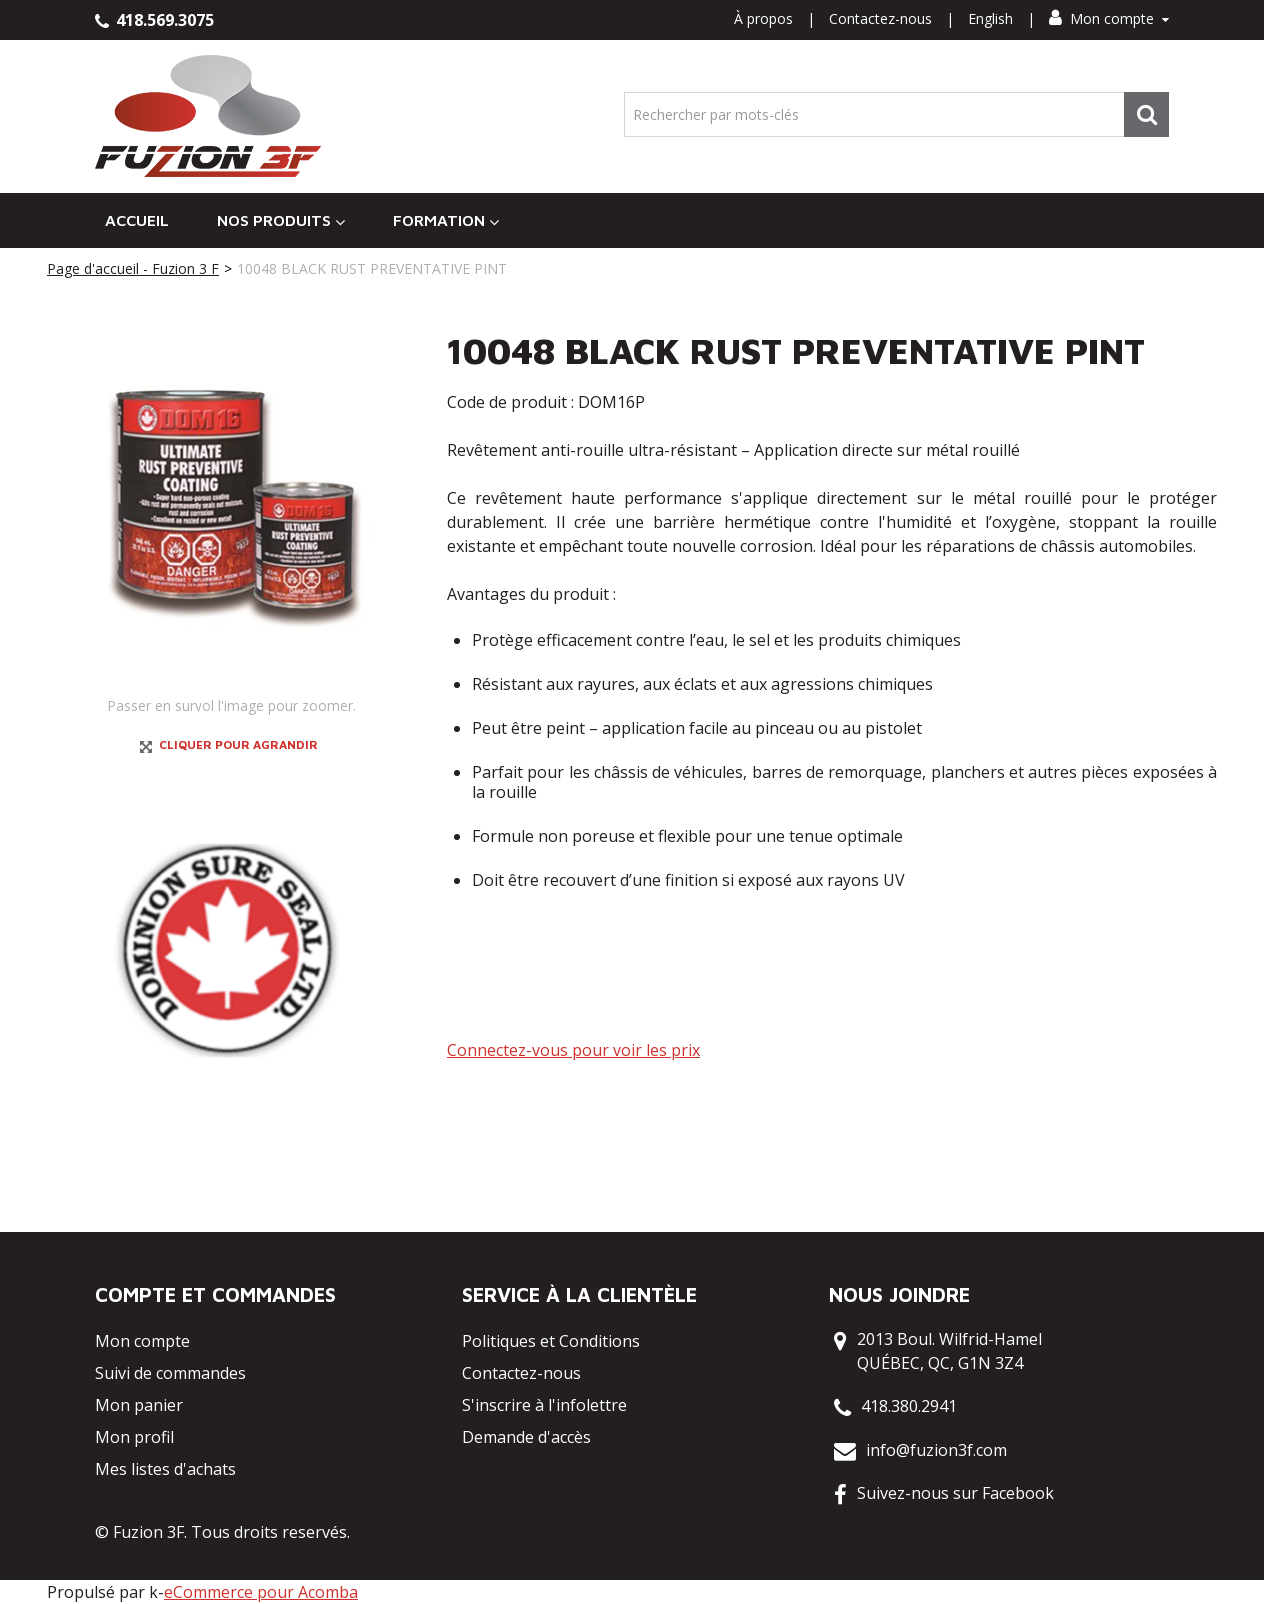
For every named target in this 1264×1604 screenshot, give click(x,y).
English (990, 18)
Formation (446, 220)
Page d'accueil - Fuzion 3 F (133, 268)
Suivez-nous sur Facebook (955, 1493)
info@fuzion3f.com (936, 1450)
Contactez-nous (880, 18)
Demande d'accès (526, 1437)
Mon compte (1109, 18)
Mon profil (134, 1437)
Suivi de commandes (170, 1373)
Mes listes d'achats (165, 1469)
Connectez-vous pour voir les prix (573, 1050)
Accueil (137, 220)
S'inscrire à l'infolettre (544, 1405)
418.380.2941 (909, 1406)
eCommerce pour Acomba (261, 1592)
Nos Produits (281, 220)
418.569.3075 (154, 20)
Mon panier (139, 1405)
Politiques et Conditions (551, 1341)
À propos (763, 18)
